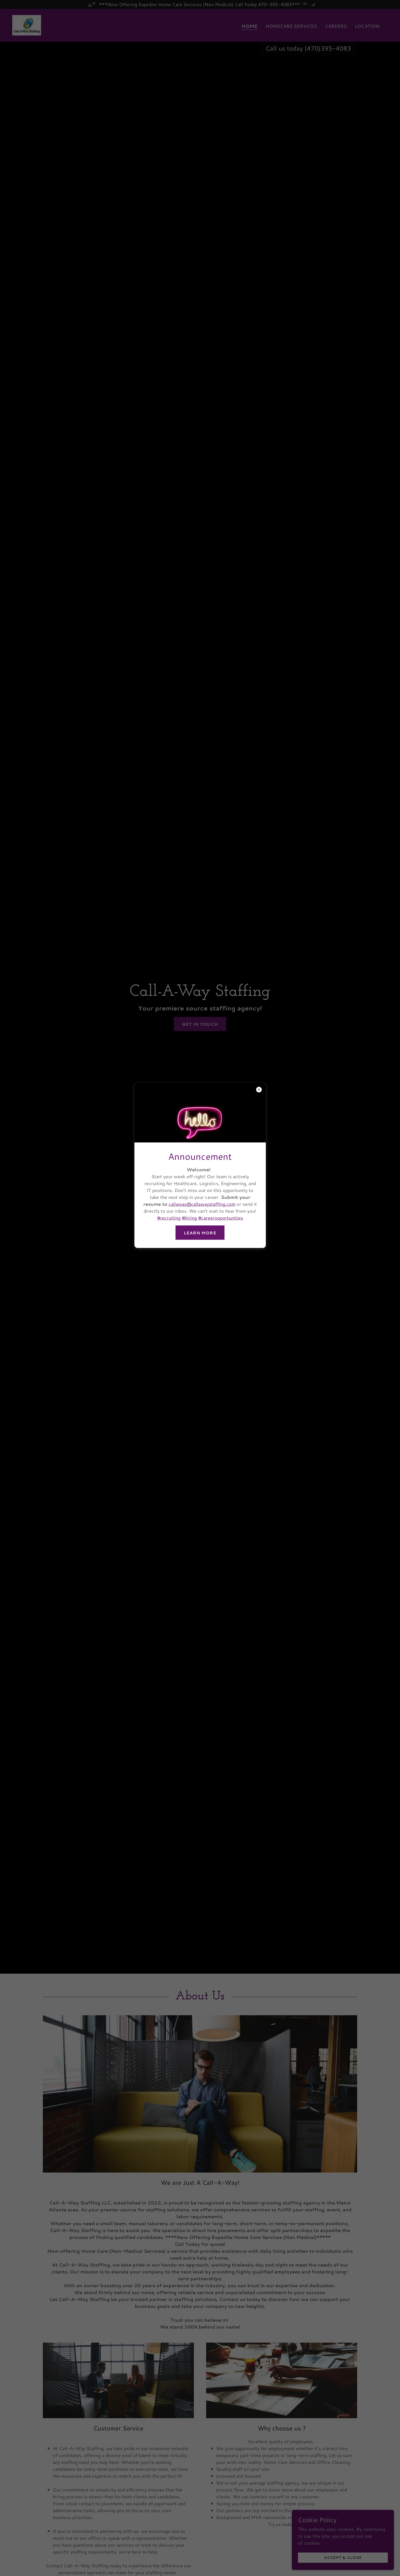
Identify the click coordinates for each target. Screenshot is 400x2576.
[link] (26, 24)
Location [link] (367, 26)
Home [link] (249, 26)
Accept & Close (343, 2557)
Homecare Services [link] (291, 26)
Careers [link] (336, 26)
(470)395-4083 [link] (328, 48)
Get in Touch (200, 1024)
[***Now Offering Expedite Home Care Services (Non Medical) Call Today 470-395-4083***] (200, 4)
